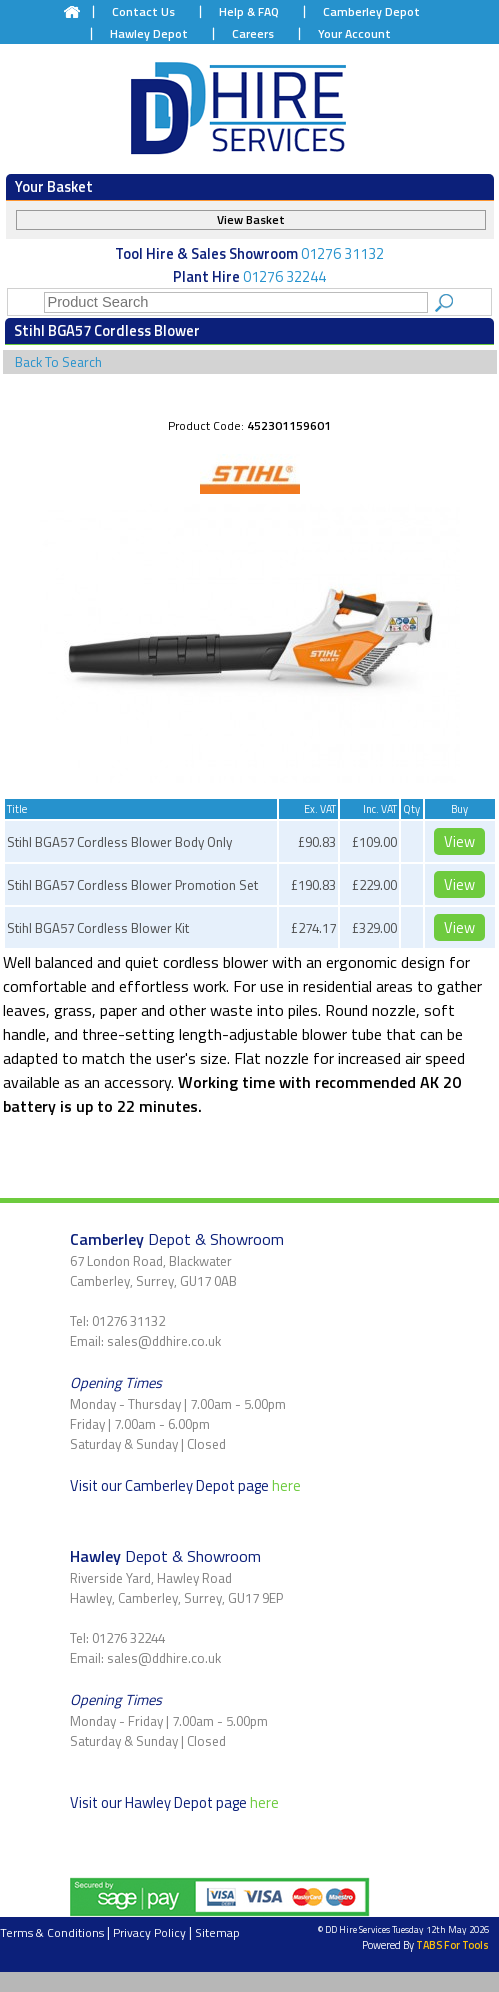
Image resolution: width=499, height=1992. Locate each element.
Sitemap (217, 1932)
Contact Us (143, 11)
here (286, 1485)
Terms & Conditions (52, 1932)
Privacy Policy (149, 1932)
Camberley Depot (371, 11)
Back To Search (58, 362)
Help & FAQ (249, 11)
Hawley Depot (149, 33)
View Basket (251, 219)
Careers (253, 33)
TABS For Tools (452, 1945)
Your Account (354, 33)
